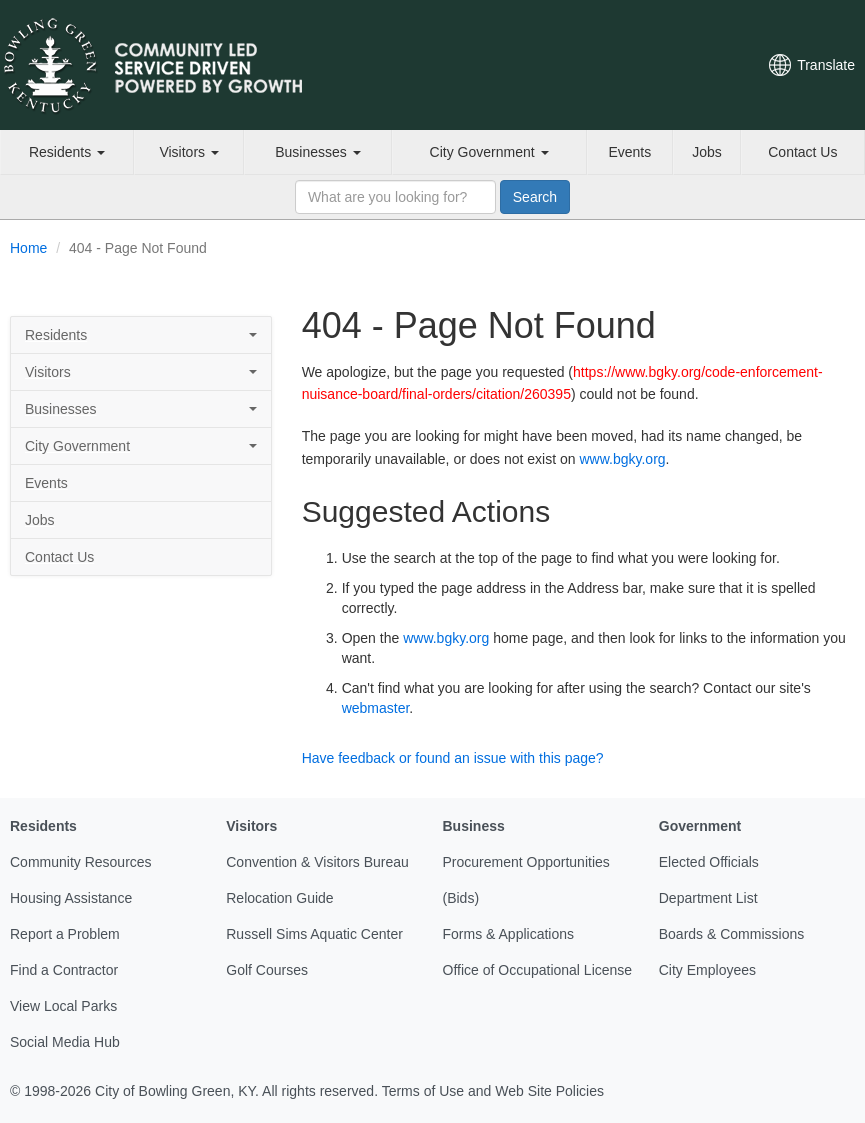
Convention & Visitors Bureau (317, 862)
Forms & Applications (509, 934)
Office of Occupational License (538, 970)
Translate (826, 65)
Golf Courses (267, 970)
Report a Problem (65, 934)
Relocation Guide (279, 898)
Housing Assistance (71, 898)
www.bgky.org (622, 459)
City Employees (707, 970)
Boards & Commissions (732, 934)
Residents (67, 152)
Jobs (707, 152)
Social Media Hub (65, 1042)
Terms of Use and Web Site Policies (493, 1091)
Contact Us (802, 152)
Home (28, 248)
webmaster (376, 708)
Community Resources (81, 862)
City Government (489, 152)
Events (629, 152)
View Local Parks (63, 1006)
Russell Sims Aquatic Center (314, 934)
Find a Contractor (64, 970)
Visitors (189, 152)
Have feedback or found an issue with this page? (453, 758)
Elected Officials (709, 862)
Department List (708, 898)
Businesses (317, 152)
